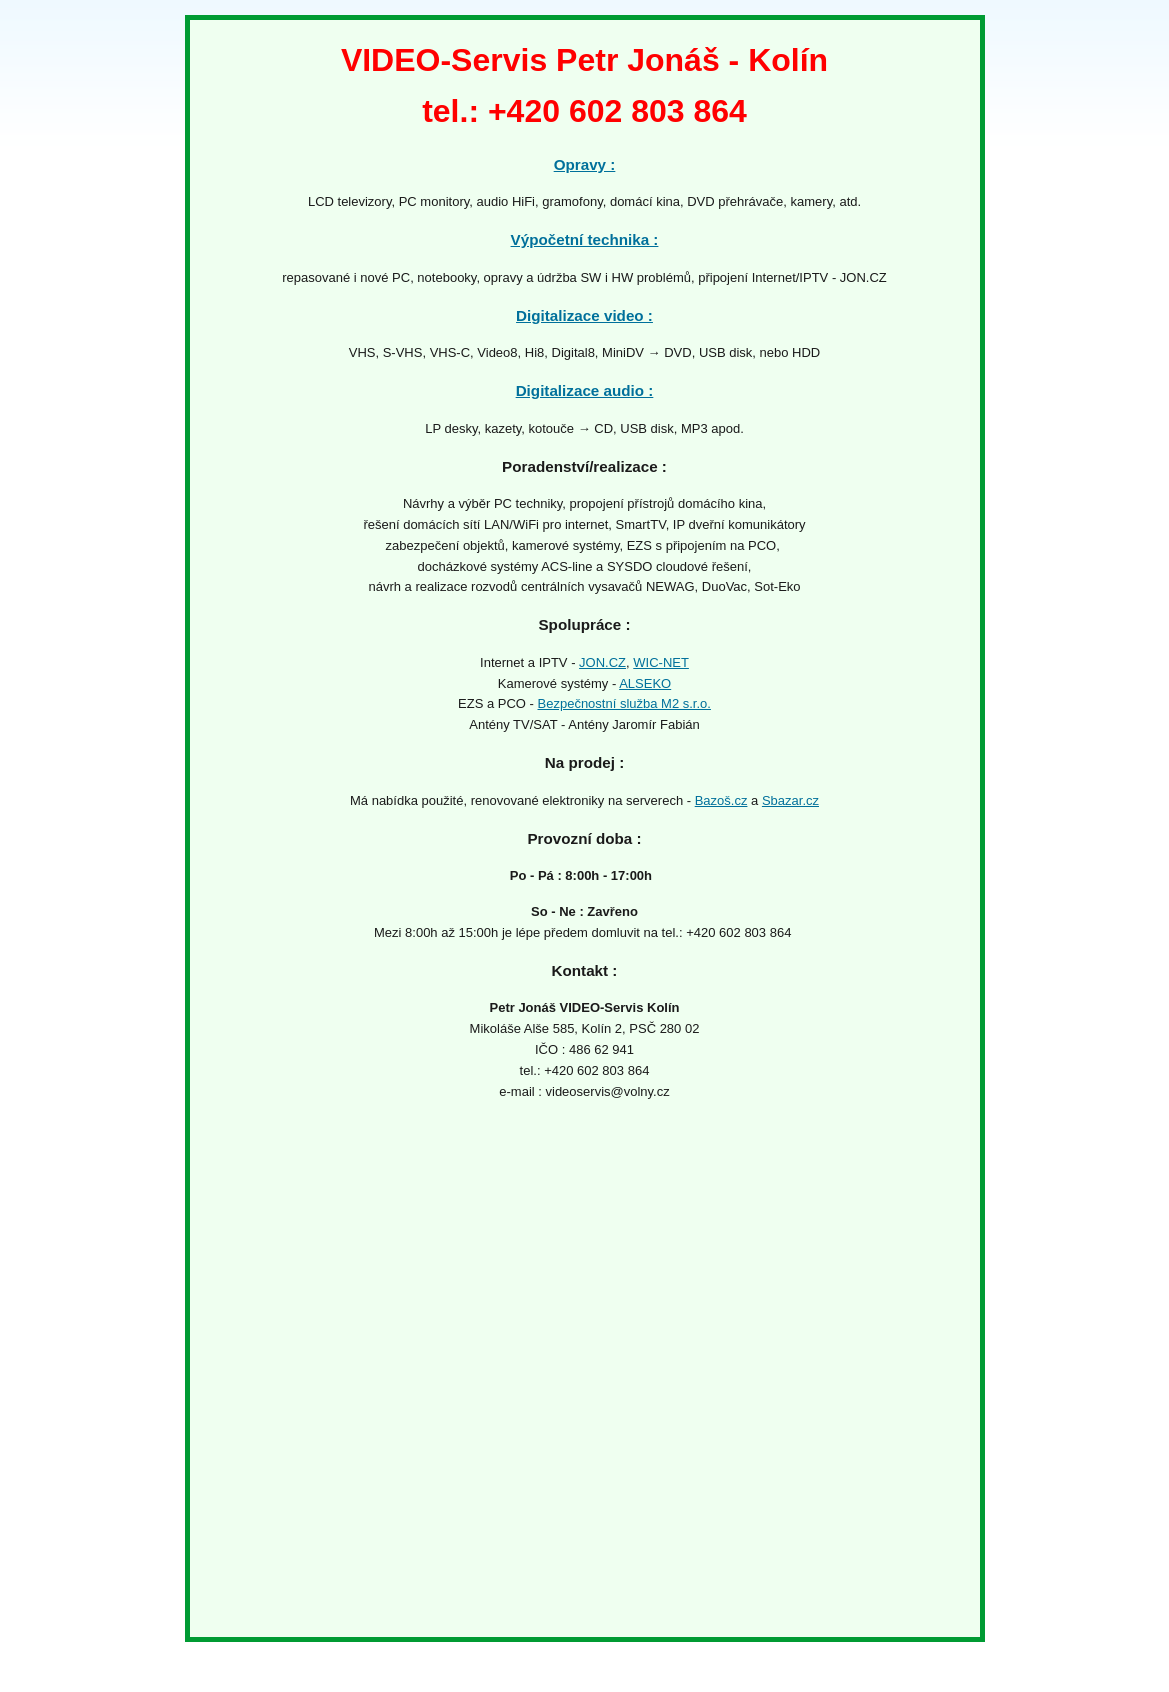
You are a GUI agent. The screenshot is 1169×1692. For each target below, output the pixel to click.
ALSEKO (645, 683)
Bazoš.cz (721, 800)
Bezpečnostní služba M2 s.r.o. (624, 703)
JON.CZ (602, 662)
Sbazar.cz (790, 800)
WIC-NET (661, 662)
